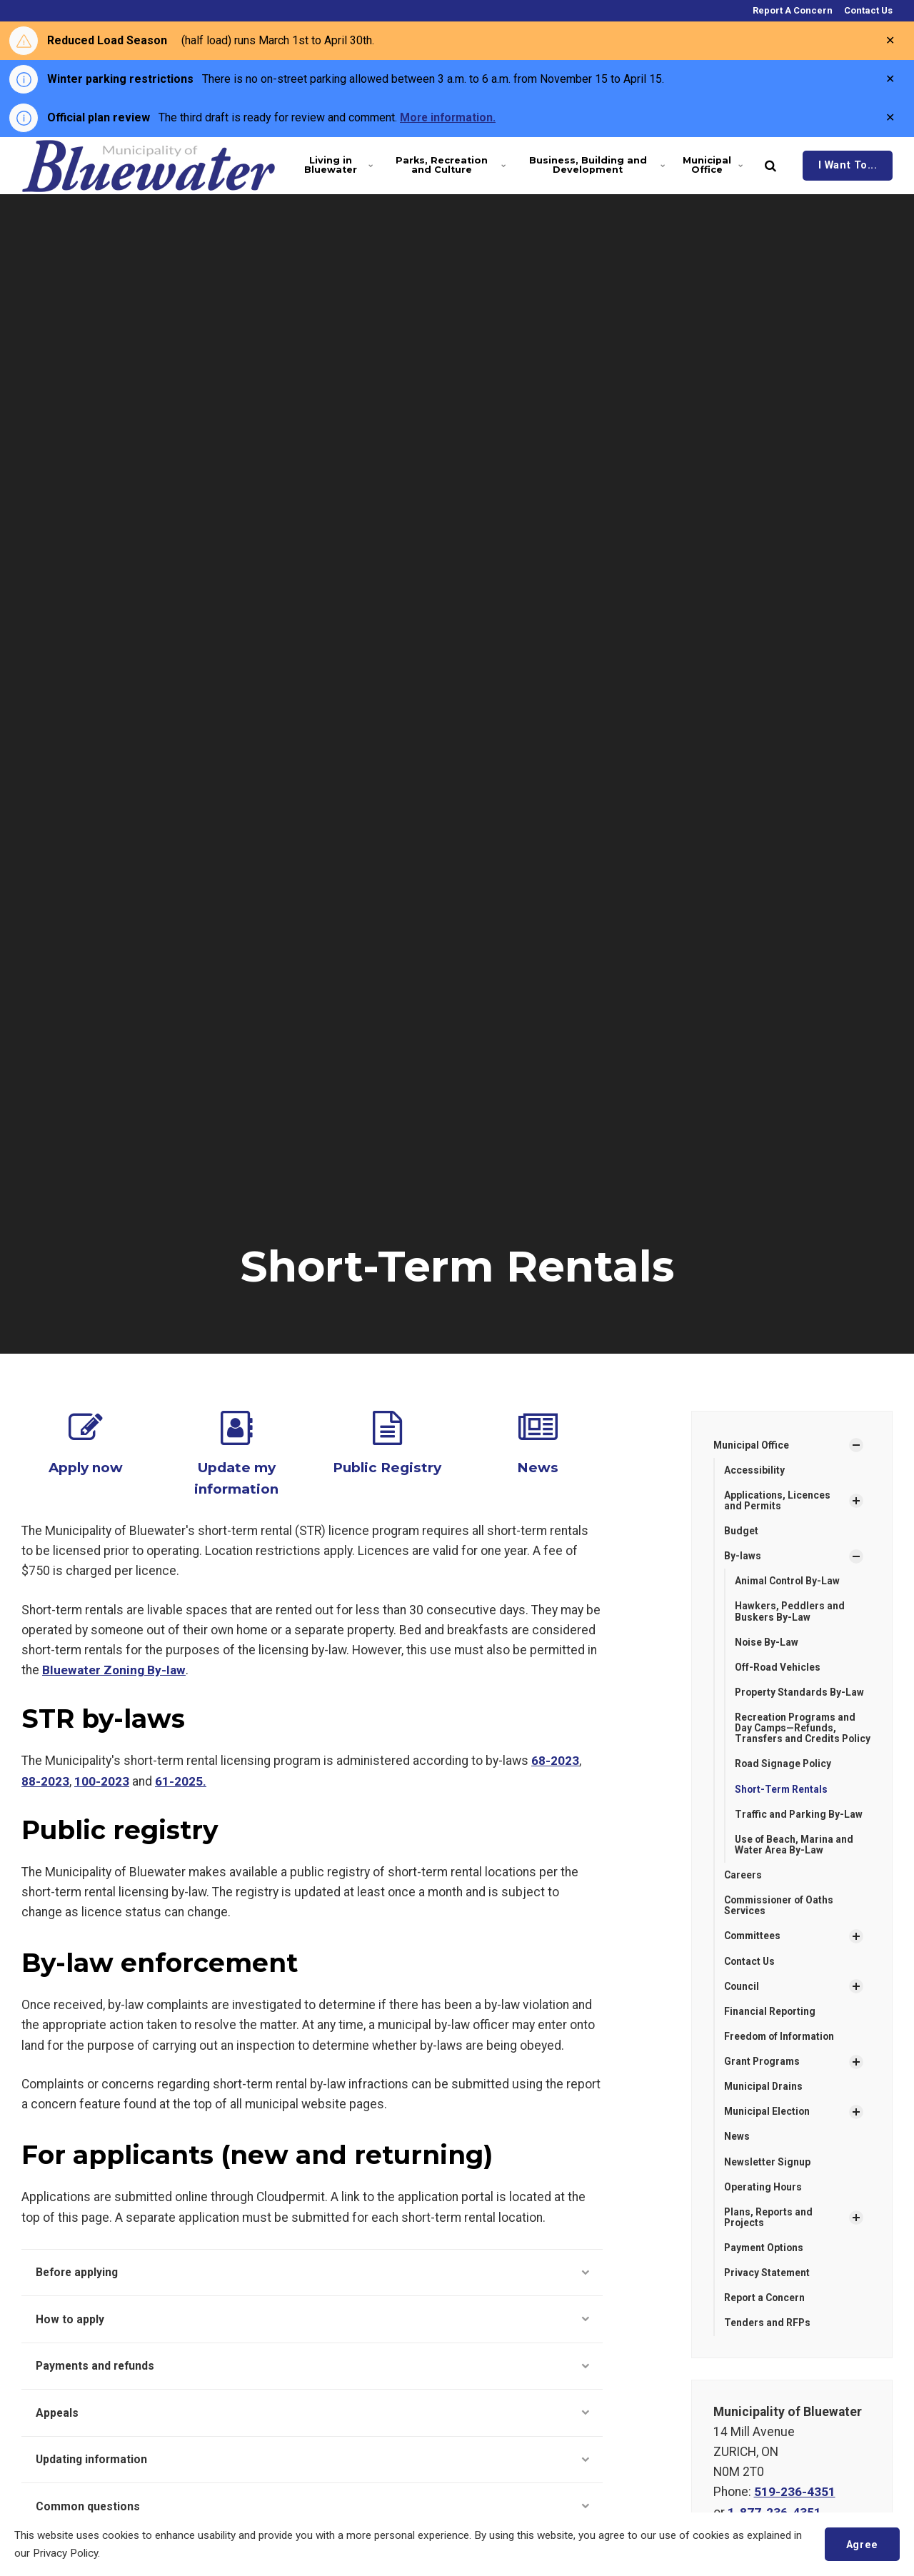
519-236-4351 (794, 2510)
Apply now (86, 1467)
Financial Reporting (770, 2027)
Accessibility (754, 1470)
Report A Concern (791, 10)
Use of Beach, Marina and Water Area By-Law (795, 1859)
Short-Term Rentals (782, 1802)
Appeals (312, 2413)
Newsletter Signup (767, 2178)
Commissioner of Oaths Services (781, 1920)
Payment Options (764, 2265)
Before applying (312, 2271)
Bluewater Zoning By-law (114, 1669)
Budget (741, 1531)
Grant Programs (763, 2077)
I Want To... (848, 165)
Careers (743, 1890)
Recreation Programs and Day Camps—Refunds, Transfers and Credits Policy (796, 1736)
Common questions (312, 2508)
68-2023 (555, 1759)
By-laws (742, 1557)
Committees (753, 1951)
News (537, 1467)
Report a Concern (765, 2316)
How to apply (312, 2318)
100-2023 (101, 1779)
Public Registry (387, 1467)
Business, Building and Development (595, 165)
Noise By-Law (767, 1643)
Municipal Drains (764, 2102)
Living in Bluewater (338, 165)
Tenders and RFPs (767, 2341)
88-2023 (45, 1779)
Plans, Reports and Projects (769, 2234)
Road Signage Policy (784, 1777)
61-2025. (180, 1779)
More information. (449, 117)
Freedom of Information (781, 2052)
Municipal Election (767, 2128)
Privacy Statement (767, 2290)
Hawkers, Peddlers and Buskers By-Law (790, 1612)
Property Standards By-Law (800, 1694)
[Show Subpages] (856, 1445)
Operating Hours (763, 2204)
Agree (861, 2543)
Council (742, 2002)
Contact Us (867, 10)
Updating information (312, 2460)
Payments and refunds (312, 2366)
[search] (770, 165)
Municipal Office (713, 165)
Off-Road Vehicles (778, 1669)
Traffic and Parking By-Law (799, 1828)
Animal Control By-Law (789, 1582)
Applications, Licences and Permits (777, 1500)
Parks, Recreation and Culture (449, 165)
